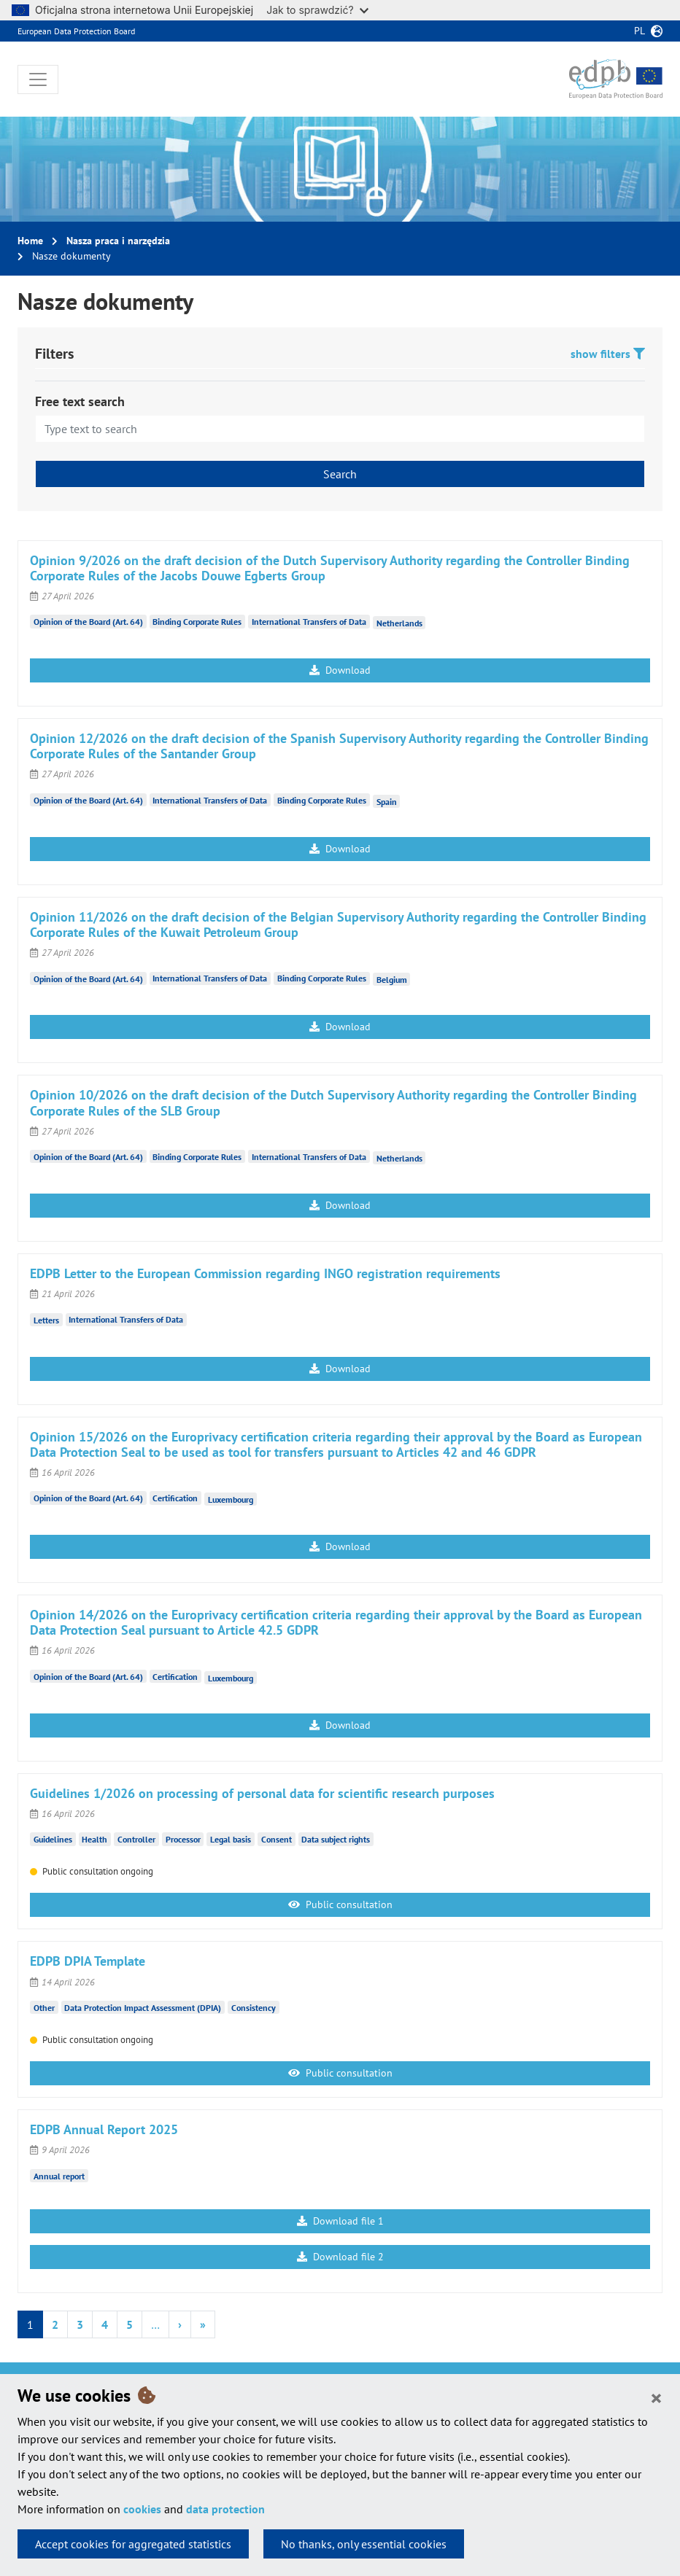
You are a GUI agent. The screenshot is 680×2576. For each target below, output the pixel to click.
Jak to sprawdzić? (317, 10)
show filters (608, 353)
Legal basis (230, 1839)
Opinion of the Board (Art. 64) (88, 621)
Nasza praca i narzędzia (118, 240)
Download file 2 (340, 2256)
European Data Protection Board (76, 31)
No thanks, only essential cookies (364, 2544)
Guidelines (53, 1839)
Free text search (80, 401)
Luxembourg (230, 1499)
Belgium (391, 979)
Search (340, 474)
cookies (142, 2509)
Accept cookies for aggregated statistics (133, 2544)
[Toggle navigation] (38, 79)
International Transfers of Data (309, 621)
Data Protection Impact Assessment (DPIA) (142, 2007)
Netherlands (399, 623)
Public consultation (340, 1904)
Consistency (253, 2007)
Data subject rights (335, 1839)
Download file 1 (340, 2220)
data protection (225, 2509)
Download (340, 670)
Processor (183, 1839)
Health (94, 1839)
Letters (46, 1319)
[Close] (656, 2397)
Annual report (59, 2175)
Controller (136, 1839)
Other (44, 2007)
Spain (386, 800)
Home (30, 240)
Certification (175, 1498)
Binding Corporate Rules (197, 621)
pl (639, 30)
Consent (276, 1839)
